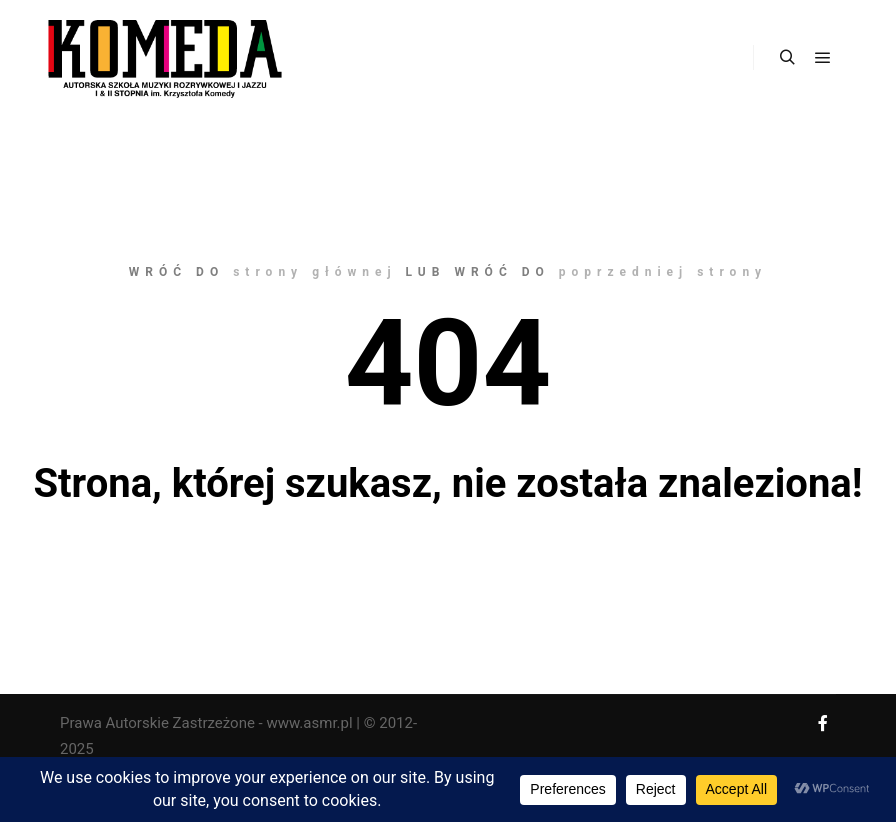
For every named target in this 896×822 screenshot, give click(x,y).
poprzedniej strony (663, 272)
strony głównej (314, 272)
